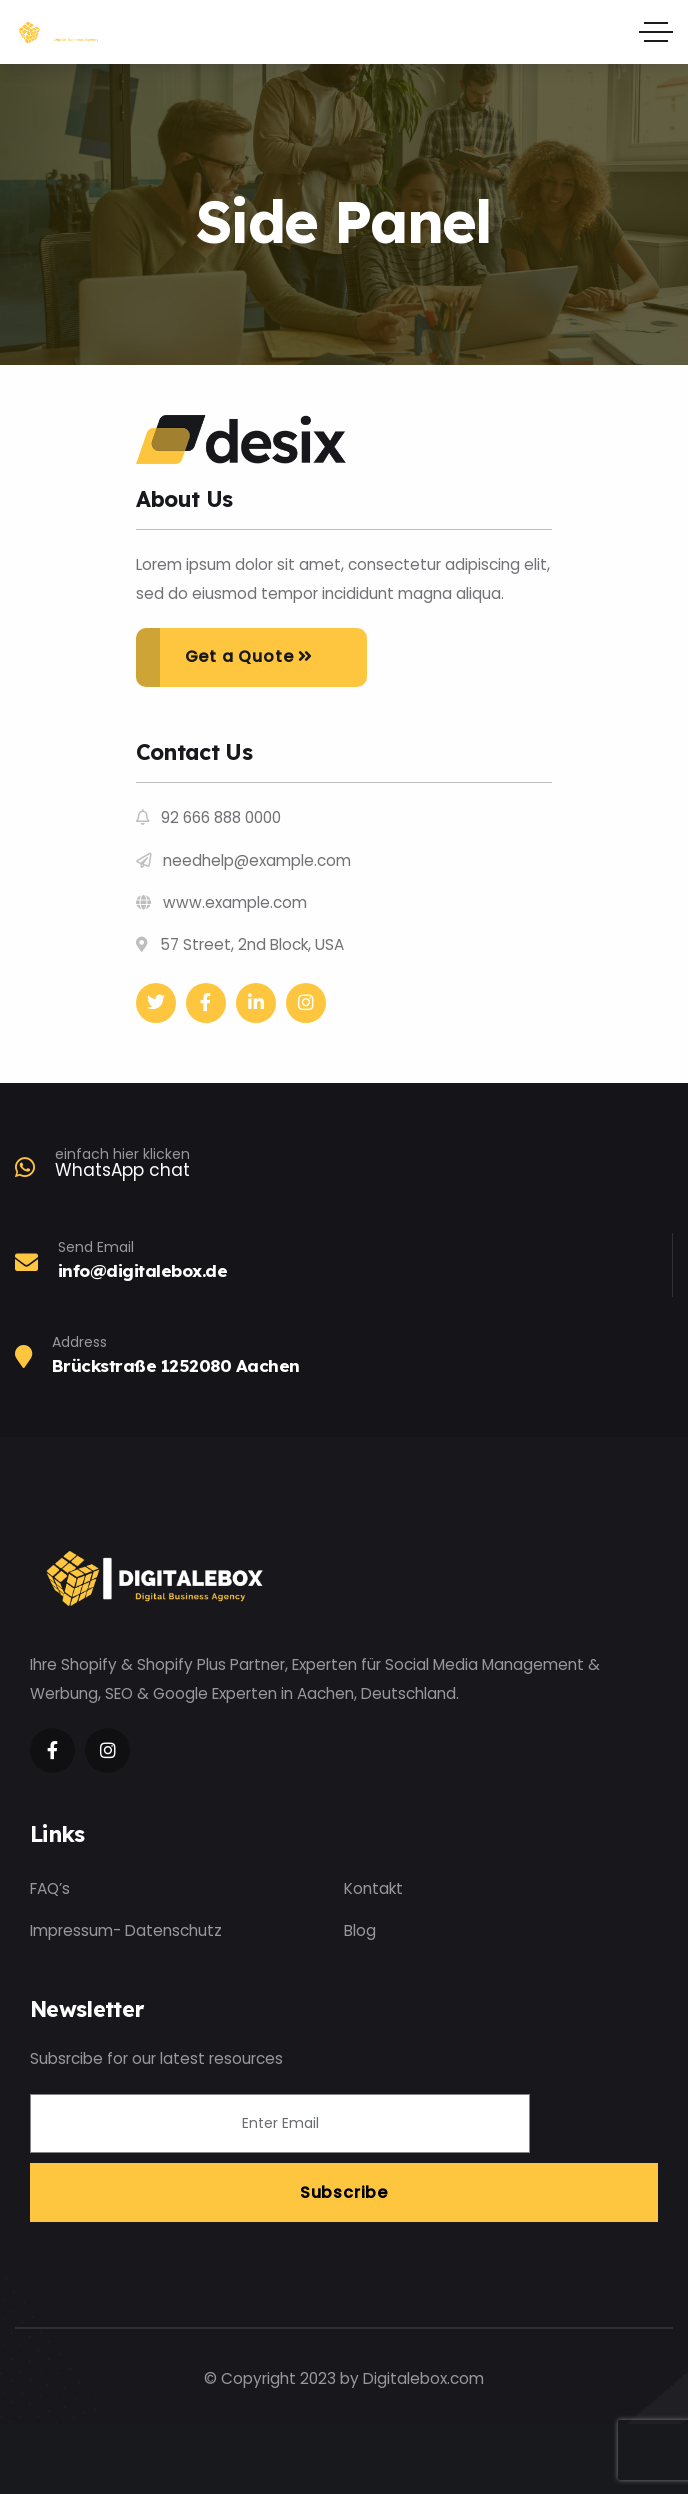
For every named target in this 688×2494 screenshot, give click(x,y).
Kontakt (373, 1888)
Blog (360, 1930)
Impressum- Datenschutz (126, 1930)
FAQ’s (50, 1888)
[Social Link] (156, 1003)
